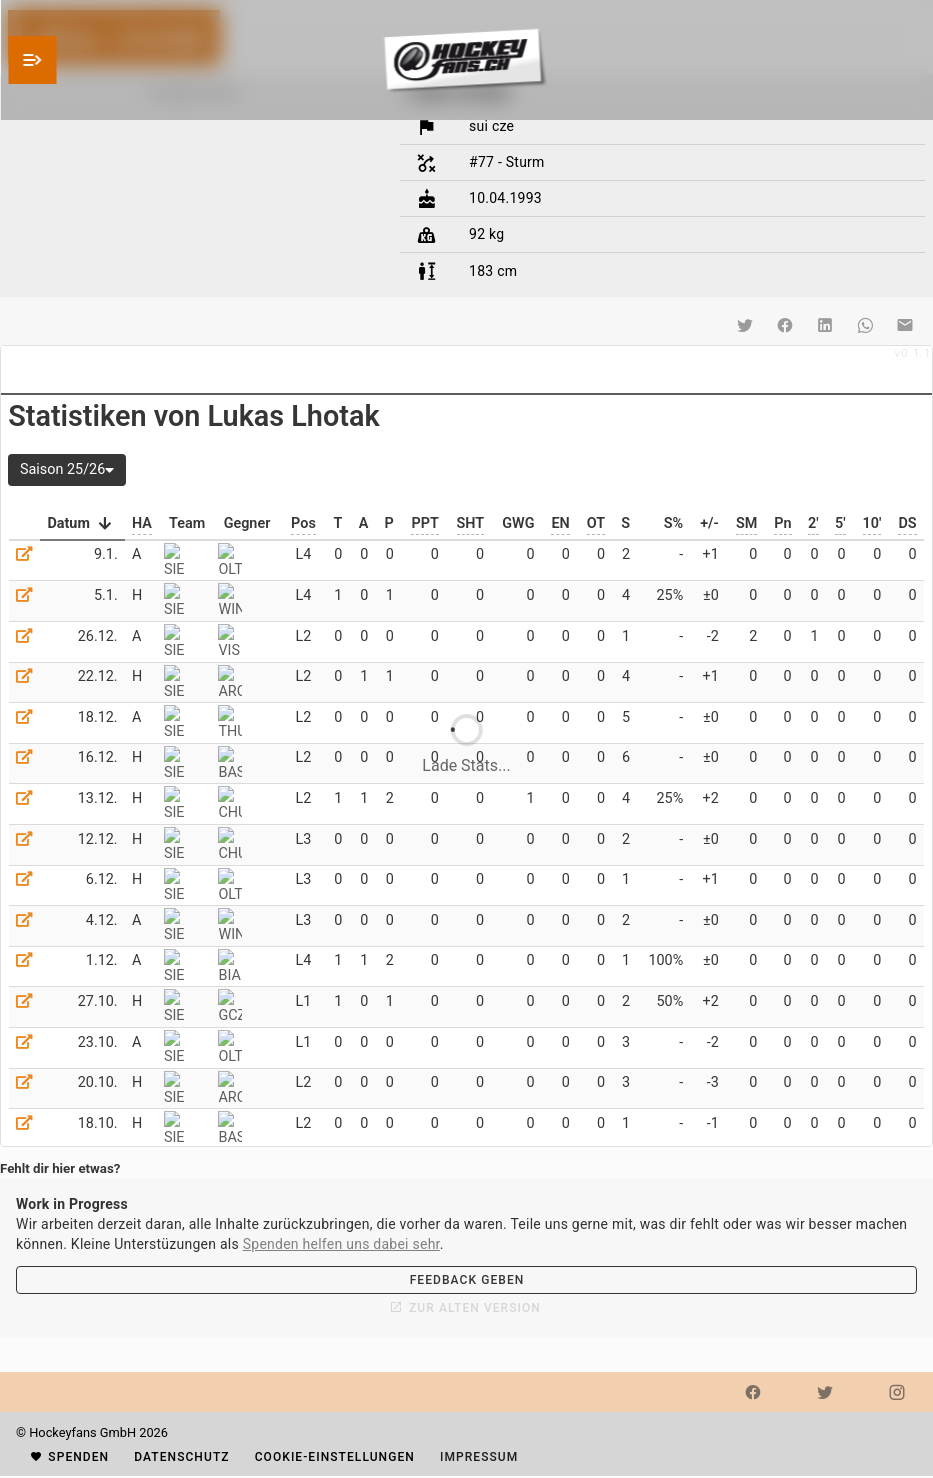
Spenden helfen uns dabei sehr (341, 1244)
